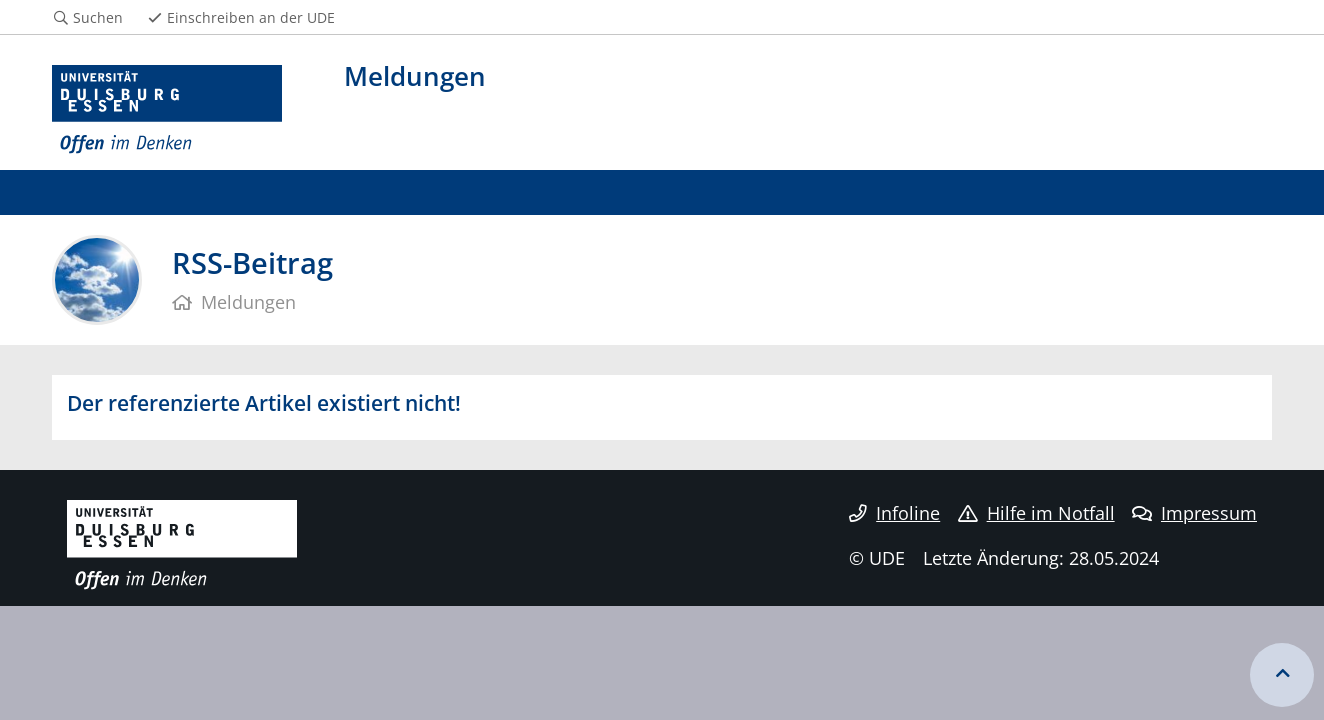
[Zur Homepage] (167, 110)
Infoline (894, 513)
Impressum (1194, 513)
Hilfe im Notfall (1036, 513)
